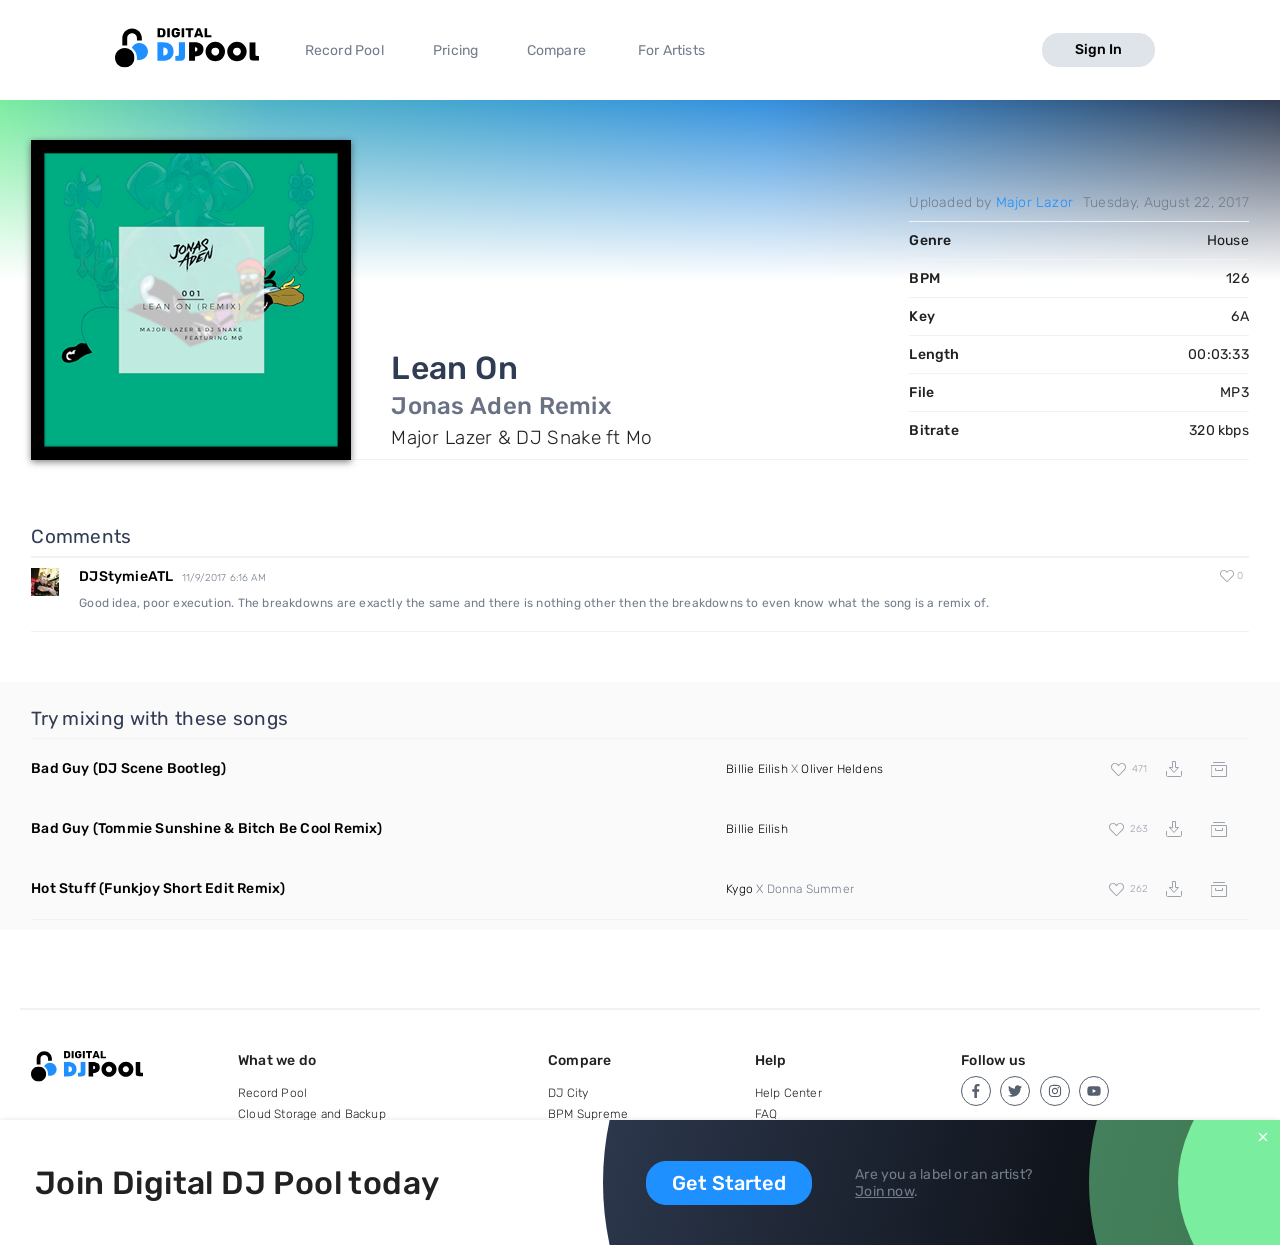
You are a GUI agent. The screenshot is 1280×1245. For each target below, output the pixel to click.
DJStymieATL (126, 576)
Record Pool (344, 50)
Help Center (788, 1093)
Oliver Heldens (842, 769)
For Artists (671, 50)
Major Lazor (1034, 202)
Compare (556, 50)
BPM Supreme (588, 1114)
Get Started (729, 1183)
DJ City (568, 1093)
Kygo (739, 889)
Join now (884, 1191)
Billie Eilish (757, 769)
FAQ (766, 1114)
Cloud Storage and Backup (312, 1114)
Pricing (455, 50)
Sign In (1098, 49)
